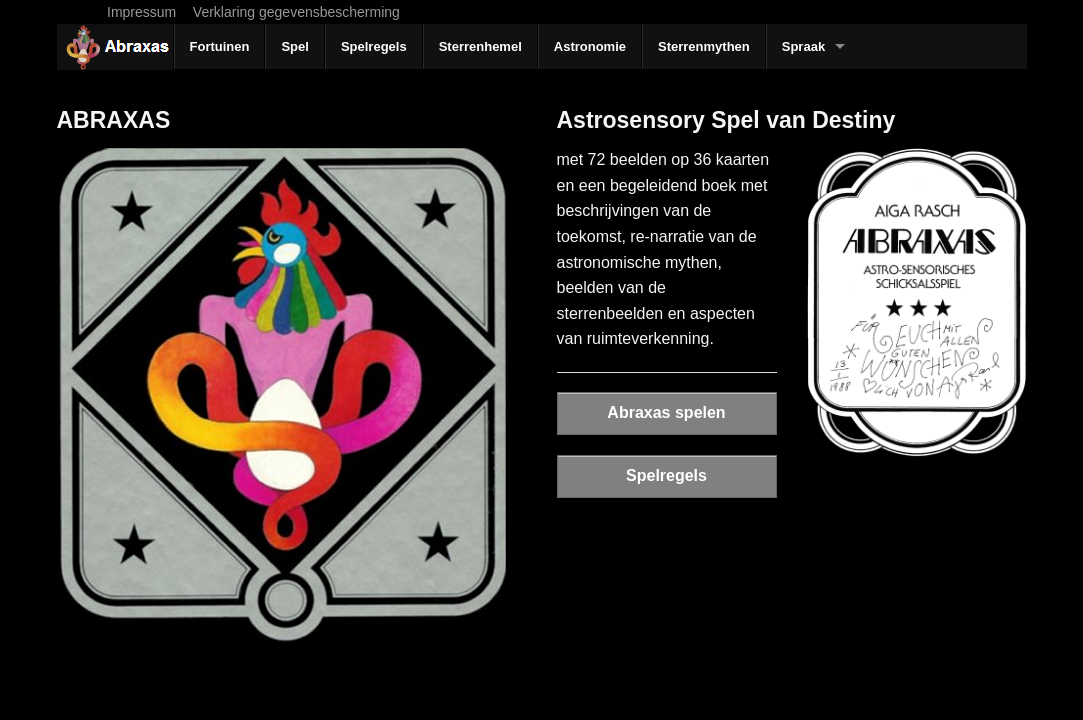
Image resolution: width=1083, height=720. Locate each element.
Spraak (803, 46)
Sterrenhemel (480, 46)
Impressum (141, 12)
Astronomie (590, 46)
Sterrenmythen (704, 46)
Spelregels (374, 46)
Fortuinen (220, 46)
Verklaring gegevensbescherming (296, 12)
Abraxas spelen (666, 412)
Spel (294, 46)
